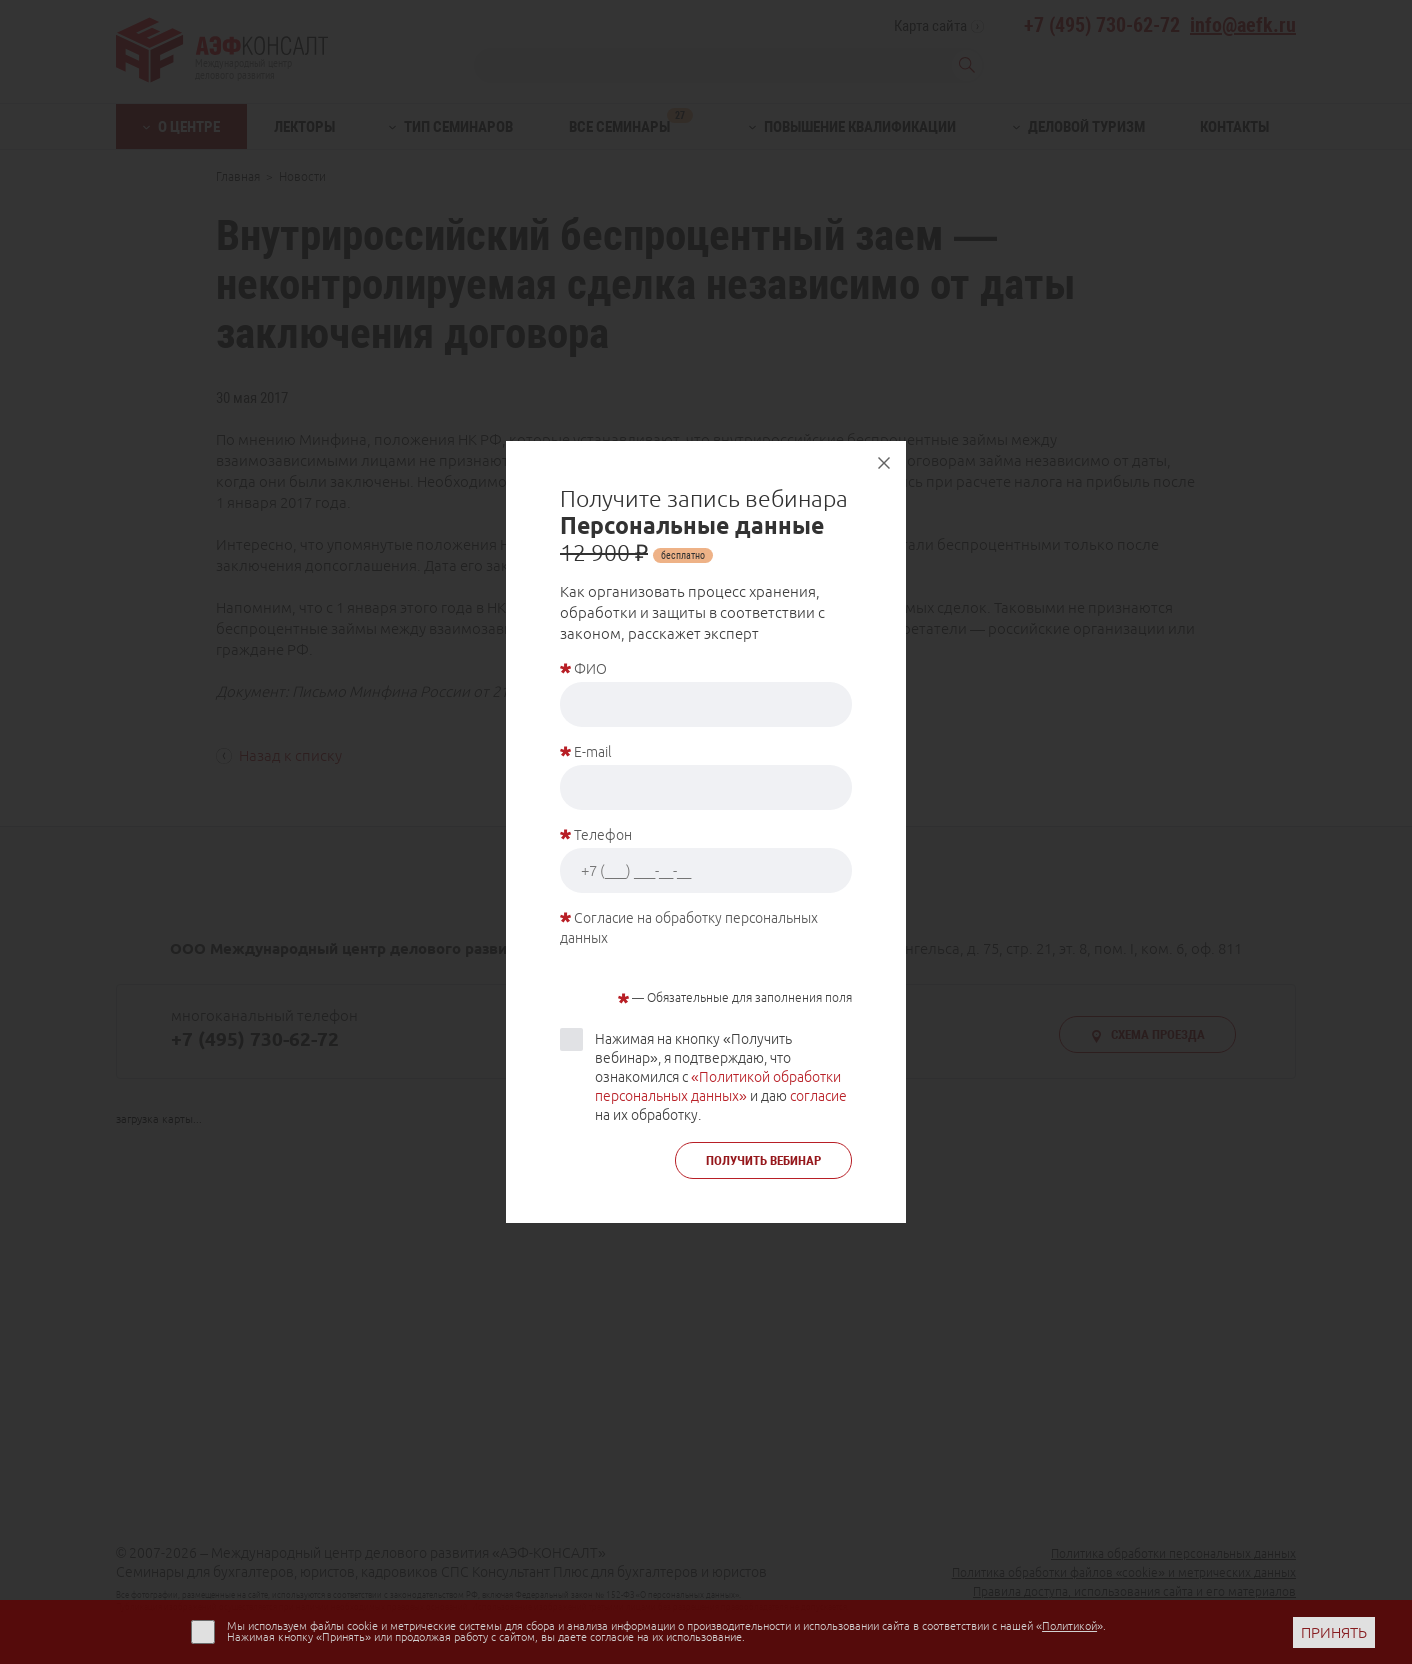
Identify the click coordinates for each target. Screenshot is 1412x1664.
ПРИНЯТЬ (1334, 1632)
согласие (818, 1096)
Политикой (1069, 1626)
